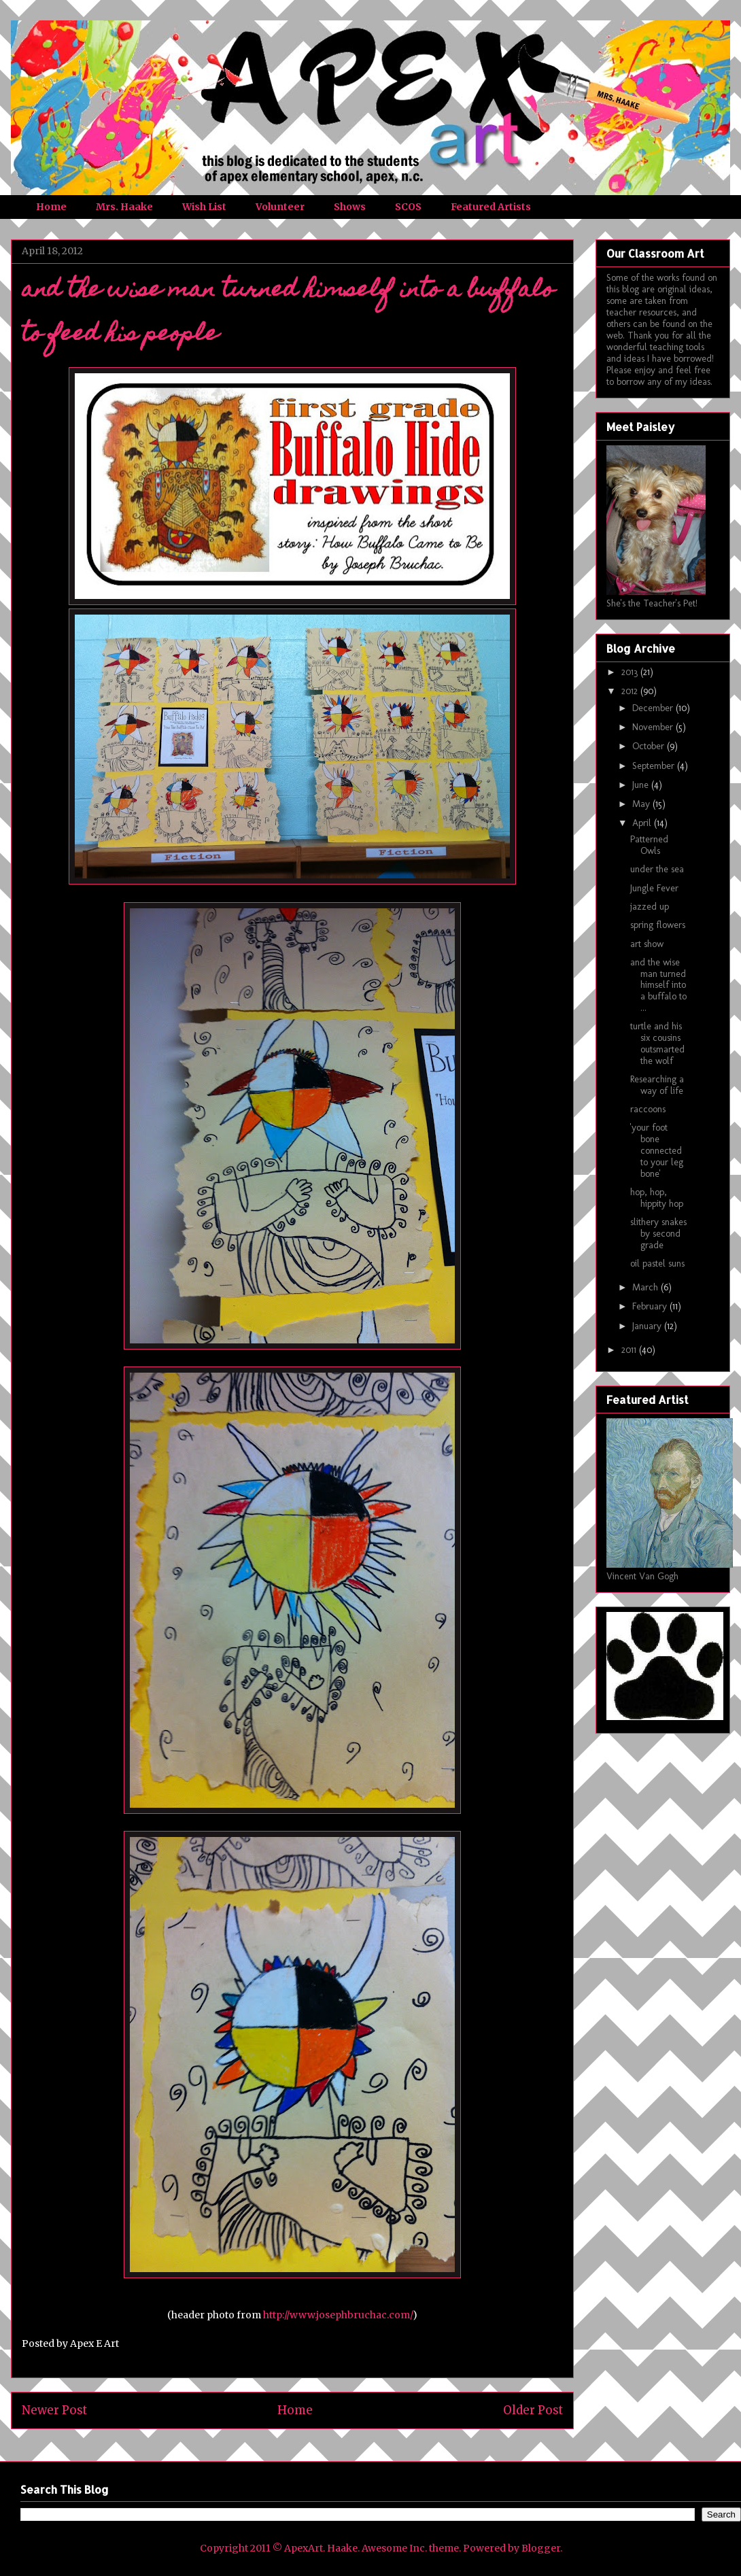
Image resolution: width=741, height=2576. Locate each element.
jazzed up (649, 906)
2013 (630, 672)
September (654, 766)
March (646, 1287)
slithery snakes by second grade (658, 1233)
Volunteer (280, 207)
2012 (630, 691)
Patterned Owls (649, 845)
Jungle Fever (654, 888)
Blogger (540, 2548)
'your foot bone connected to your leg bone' (656, 1150)
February (651, 1306)
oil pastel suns (657, 1263)
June (641, 785)
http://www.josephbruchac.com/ (338, 2315)
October (649, 746)
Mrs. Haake (124, 207)
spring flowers (657, 925)
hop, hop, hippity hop (656, 1197)
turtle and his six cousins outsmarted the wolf (657, 1043)
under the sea (657, 869)
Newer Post (54, 2410)
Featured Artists (491, 207)
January (648, 1326)
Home (51, 207)
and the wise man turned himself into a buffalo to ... (658, 985)
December (654, 708)
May (642, 804)
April (643, 823)
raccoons (648, 1109)
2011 (630, 1350)
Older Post (533, 2410)
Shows (350, 207)
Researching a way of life (657, 1085)
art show (647, 944)
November (654, 727)
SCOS (408, 207)
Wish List (204, 207)
